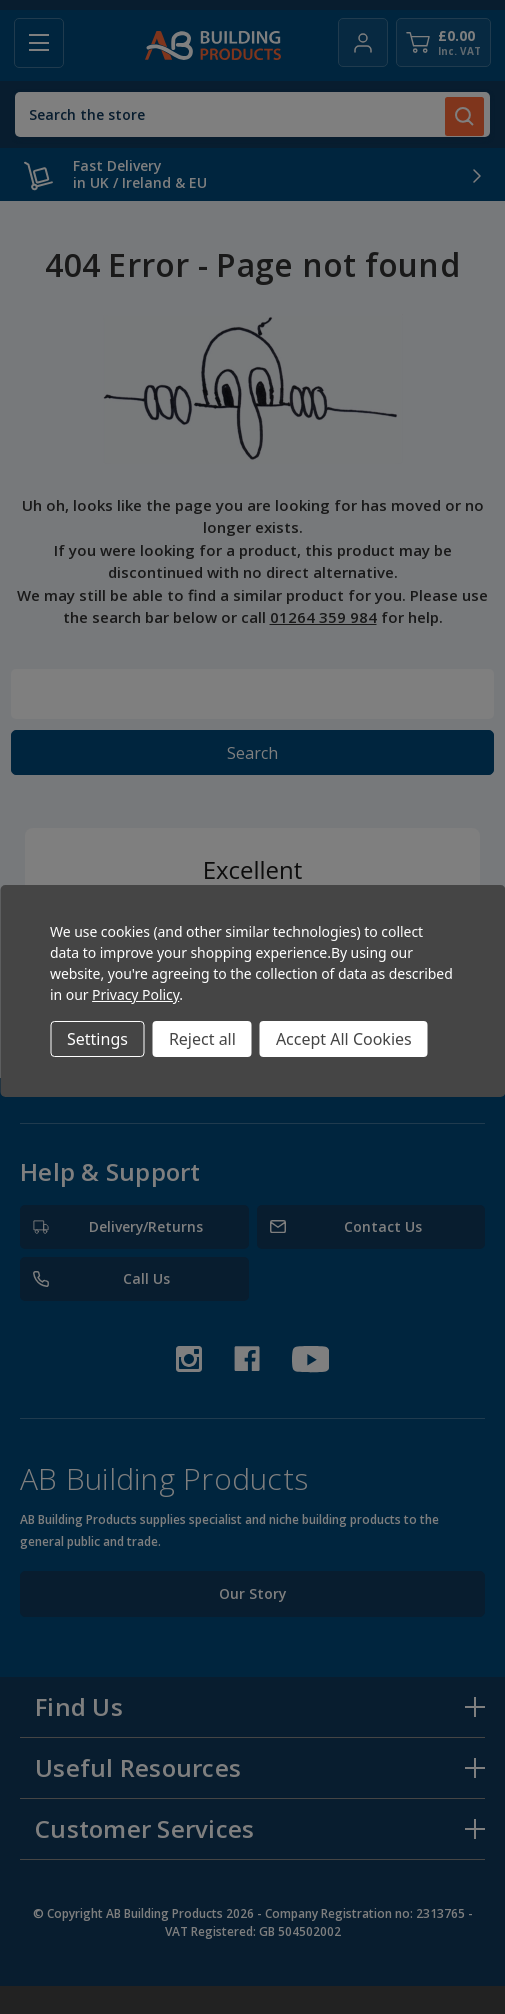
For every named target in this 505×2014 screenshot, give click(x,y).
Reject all (202, 1039)
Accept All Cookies (344, 1039)
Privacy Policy (135, 994)
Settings (97, 1039)
